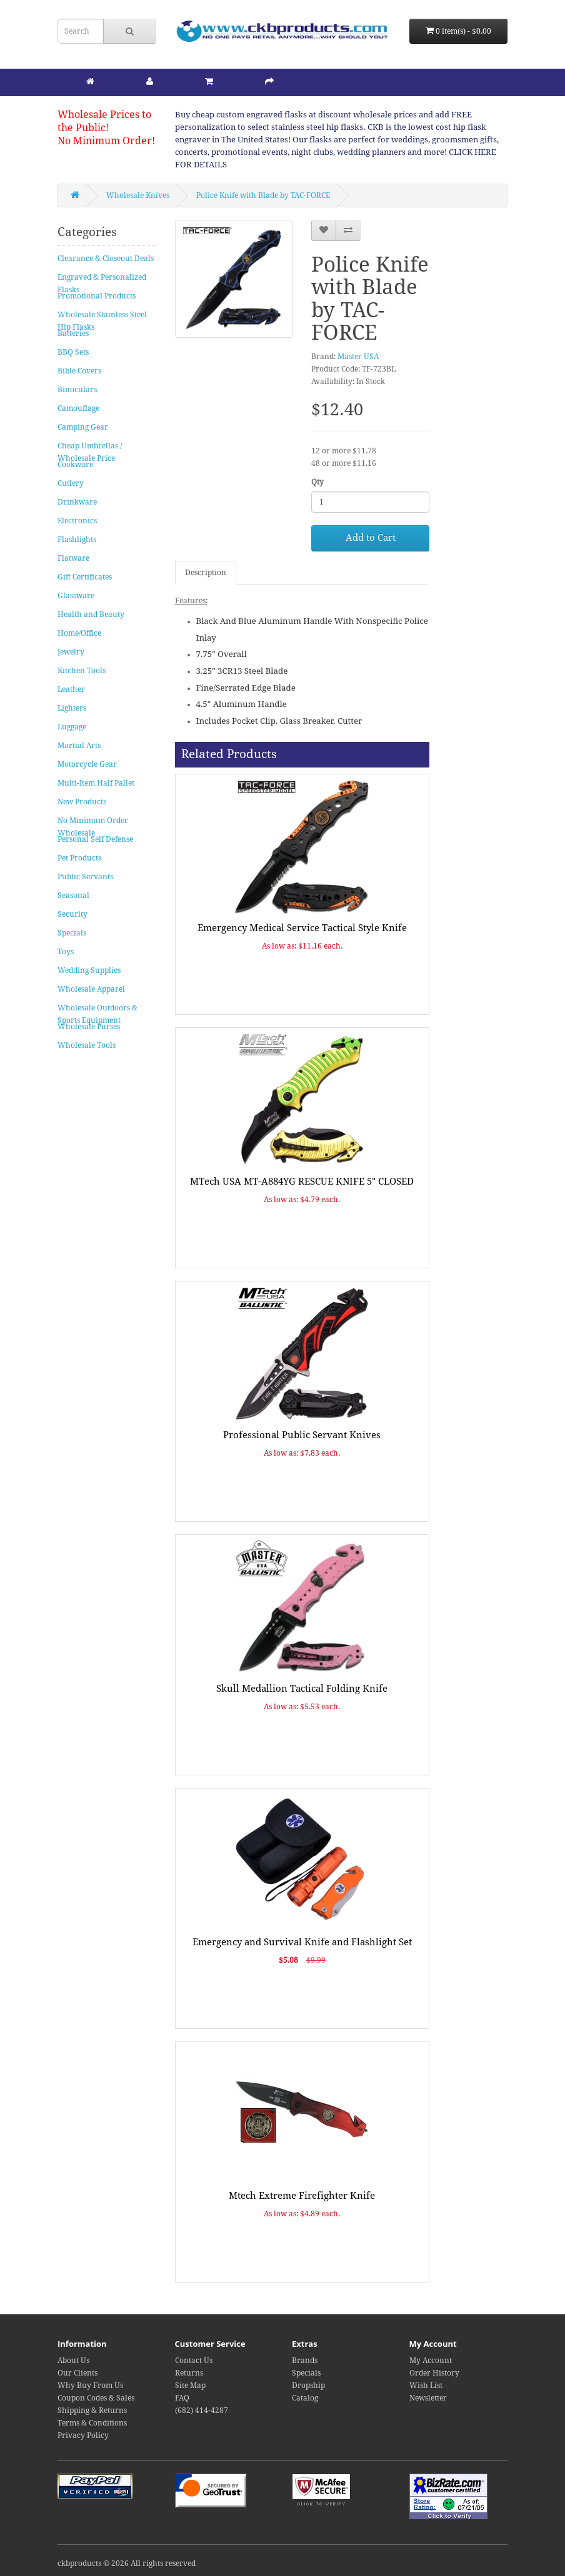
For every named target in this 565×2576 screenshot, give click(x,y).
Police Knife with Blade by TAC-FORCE (263, 195)
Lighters (72, 708)
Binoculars (77, 389)
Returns (189, 2373)
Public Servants (85, 876)
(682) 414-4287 (201, 2410)
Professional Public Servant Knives (302, 1435)
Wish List (425, 2385)
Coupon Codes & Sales (96, 2398)
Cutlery (71, 483)
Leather (71, 689)
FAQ (182, 2398)
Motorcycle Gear (87, 764)
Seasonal (73, 895)
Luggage (72, 727)
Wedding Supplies (89, 970)
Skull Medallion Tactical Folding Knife (302, 1688)
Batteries (73, 333)
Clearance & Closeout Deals (106, 258)
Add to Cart (371, 537)
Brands (305, 2360)
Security (73, 914)
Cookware (75, 464)
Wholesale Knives (137, 195)
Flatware (73, 558)
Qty (317, 482)
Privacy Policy (83, 2435)
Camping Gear (83, 427)
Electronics (77, 520)
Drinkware (77, 502)
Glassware (76, 595)
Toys (66, 951)
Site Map (190, 2385)
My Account (430, 2360)
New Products (82, 801)
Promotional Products (97, 296)
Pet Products (79, 858)
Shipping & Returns (92, 2410)
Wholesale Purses (89, 1026)
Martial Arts (79, 745)
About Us (73, 2360)
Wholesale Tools (87, 1045)
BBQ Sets (73, 352)
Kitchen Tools (82, 670)
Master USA (358, 356)
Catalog (305, 2398)
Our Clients (78, 2373)
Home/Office (79, 633)
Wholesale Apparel (91, 989)
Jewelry (71, 652)
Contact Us (193, 2360)
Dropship (308, 2385)
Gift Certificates (85, 577)
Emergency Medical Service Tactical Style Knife (302, 928)
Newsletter (428, 2398)
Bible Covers (79, 371)
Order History (434, 2373)
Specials (72, 933)
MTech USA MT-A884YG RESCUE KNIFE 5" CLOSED (302, 1181)
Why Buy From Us (90, 2385)
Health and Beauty (91, 614)
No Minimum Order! (106, 141)
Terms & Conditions (92, 2423)
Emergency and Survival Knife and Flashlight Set (302, 1942)
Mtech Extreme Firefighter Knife (302, 2195)
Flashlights (77, 539)
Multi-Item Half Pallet (96, 783)
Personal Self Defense (95, 839)
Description (205, 572)
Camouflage (78, 408)
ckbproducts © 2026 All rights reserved (127, 2563)
